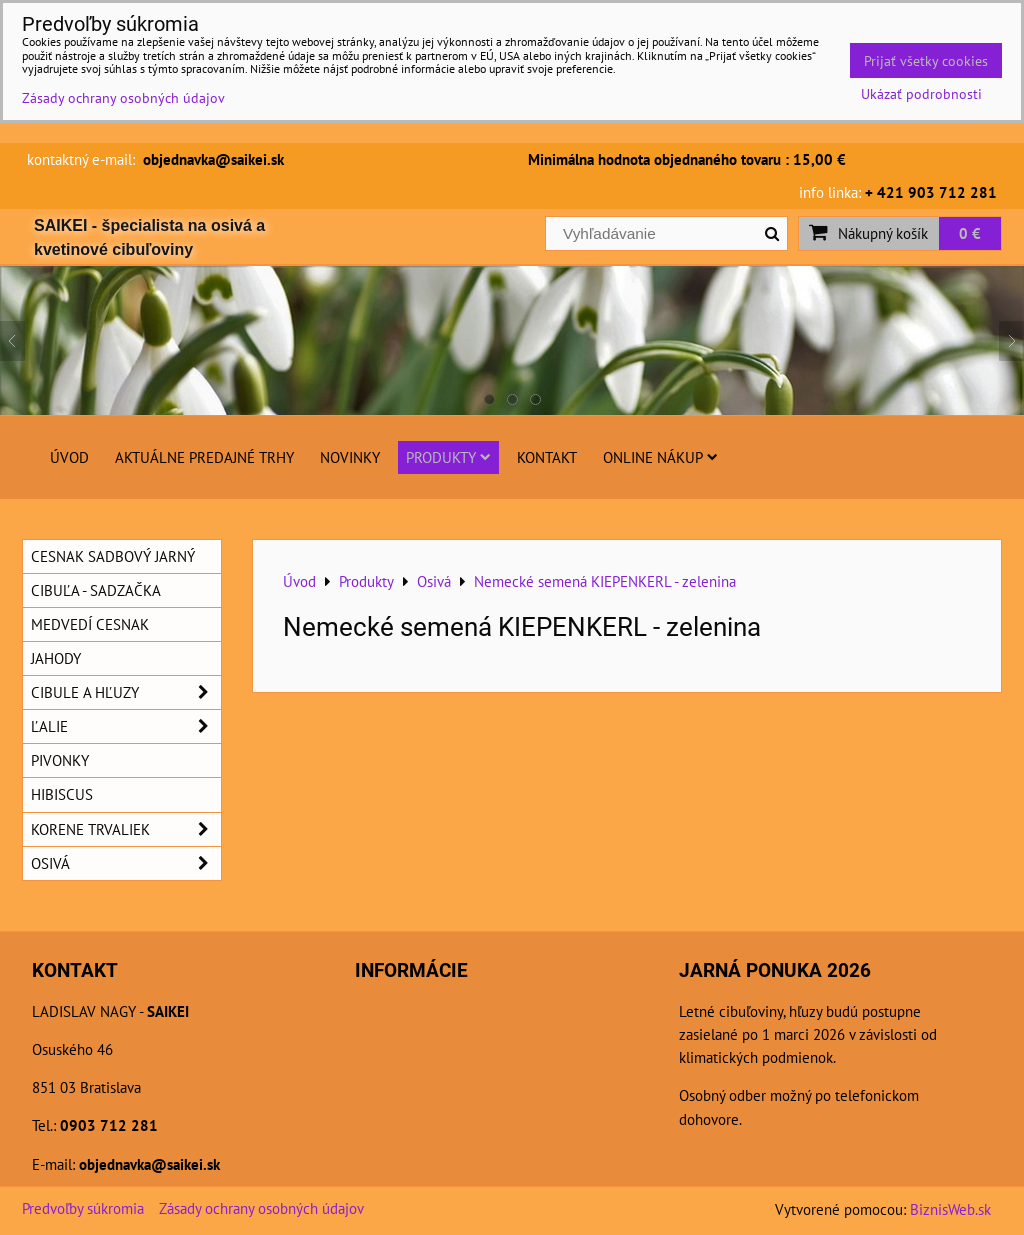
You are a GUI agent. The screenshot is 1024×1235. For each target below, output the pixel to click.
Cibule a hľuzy (126, 692)
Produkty (448, 457)
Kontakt (547, 457)
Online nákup (660, 457)
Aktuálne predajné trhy (204, 457)
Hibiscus (62, 794)
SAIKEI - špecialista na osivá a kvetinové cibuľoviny (149, 237)
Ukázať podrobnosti (921, 94)
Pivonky (60, 760)
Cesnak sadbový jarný (113, 556)
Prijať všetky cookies (926, 60)
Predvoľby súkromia (83, 1208)
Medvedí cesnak (90, 624)
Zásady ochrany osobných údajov (261, 1208)
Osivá (126, 863)
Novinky (350, 457)
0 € (970, 233)
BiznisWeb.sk (950, 1209)
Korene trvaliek (126, 829)
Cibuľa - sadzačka (96, 590)
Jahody (56, 658)
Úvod (69, 457)
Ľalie (126, 726)
